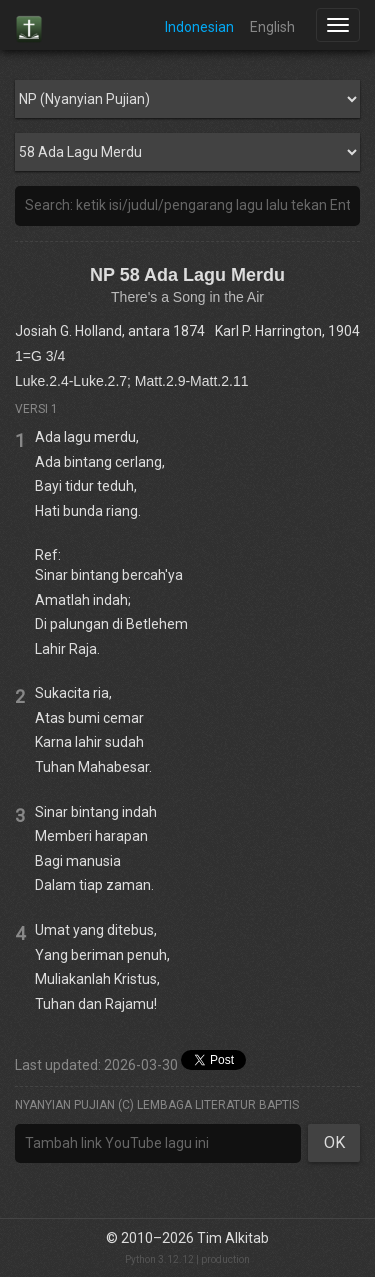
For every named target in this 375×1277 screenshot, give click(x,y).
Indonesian (199, 27)
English (272, 27)
